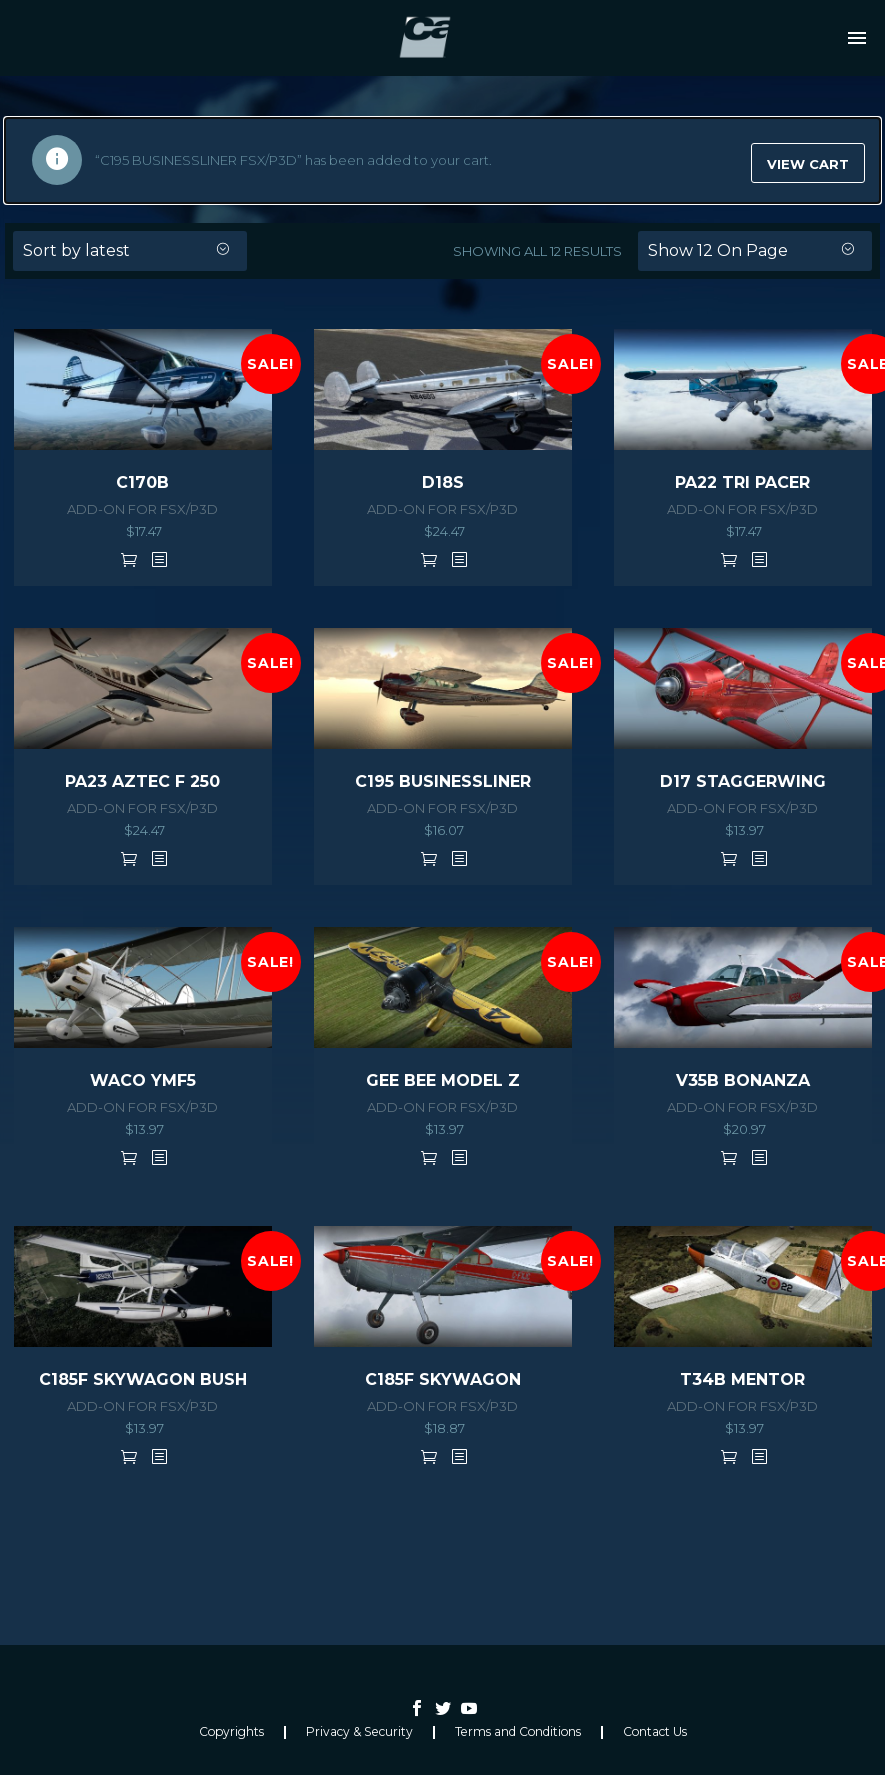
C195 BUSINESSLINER (443, 781)
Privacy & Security (359, 1732)
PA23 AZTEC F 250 (142, 781)
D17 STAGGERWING (743, 781)
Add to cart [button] (129, 559)
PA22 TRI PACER (742, 482)
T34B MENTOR (742, 1379)
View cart (808, 164)
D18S (443, 482)
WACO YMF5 (143, 1080)
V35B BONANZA (743, 1080)
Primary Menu (857, 38)
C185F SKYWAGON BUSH (143, 1379)
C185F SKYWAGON (443, 1379)
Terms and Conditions (518, 1732)
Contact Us (655, 1732)
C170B (142, 482)
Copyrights (231, 1732)
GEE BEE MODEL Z (443, 1080)
